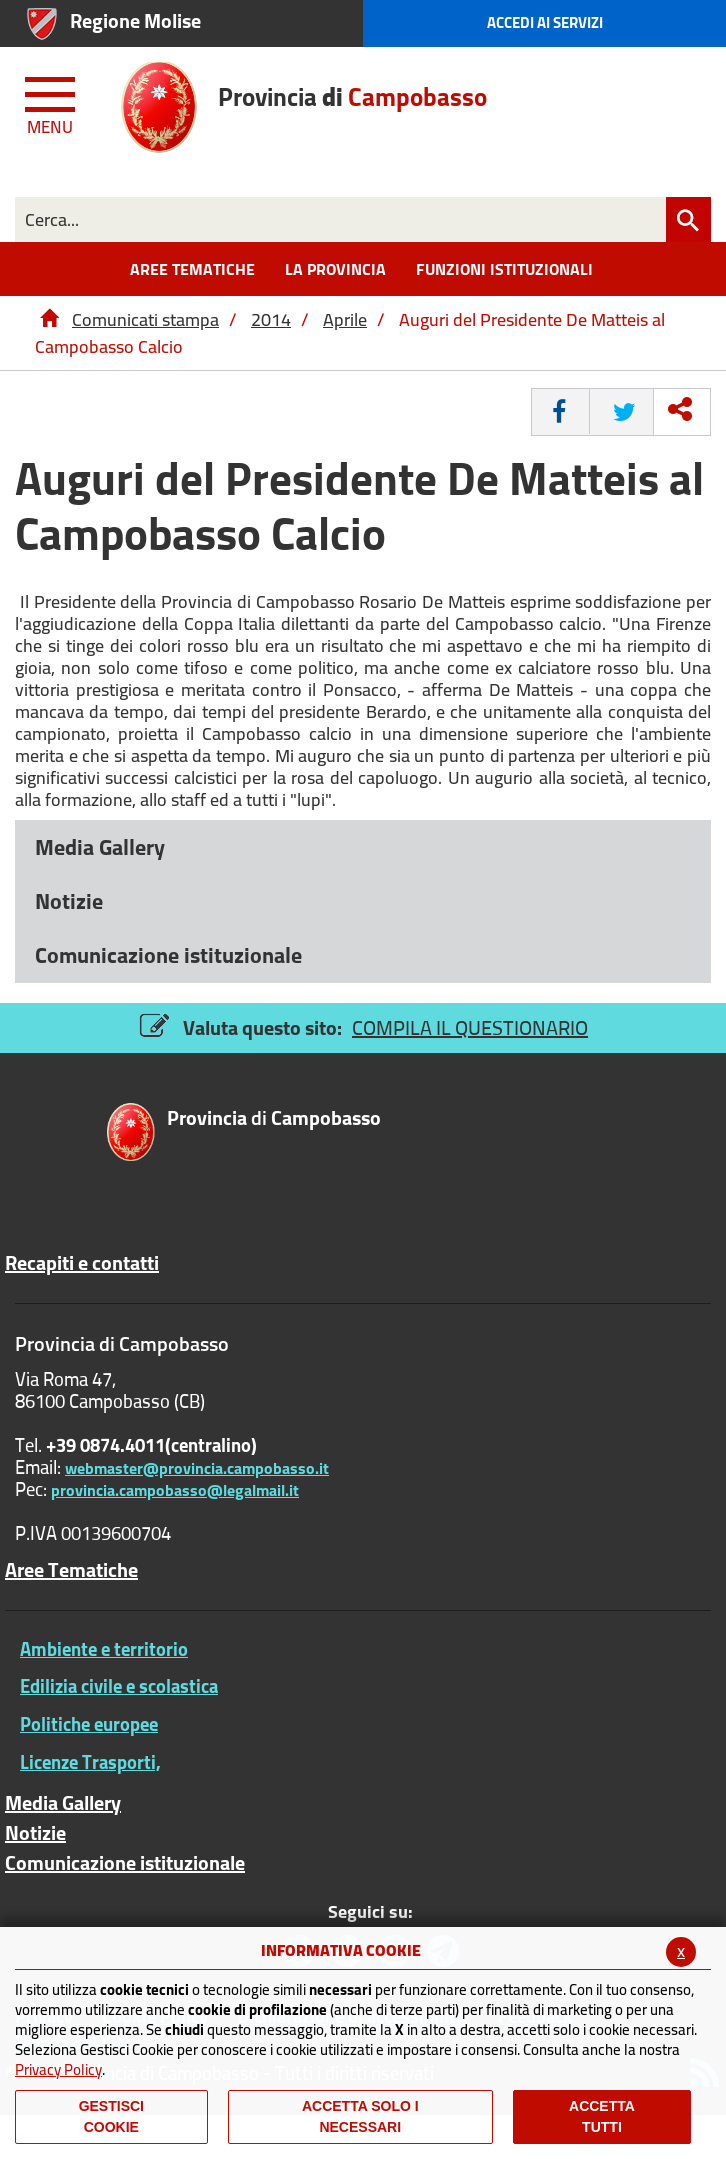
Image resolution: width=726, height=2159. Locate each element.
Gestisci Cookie (111, 2116)
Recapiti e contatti (82, 1263)
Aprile (345, 319)
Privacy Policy (58, 2069)
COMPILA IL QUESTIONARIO (470, 1027)
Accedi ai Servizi (545, 22)
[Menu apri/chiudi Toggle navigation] (52, 102)
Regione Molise (135, 20)
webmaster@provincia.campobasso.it (197, 1468)
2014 (271, 319)
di (274, 1119)
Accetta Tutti (602, 2116)
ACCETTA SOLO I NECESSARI (360, 2116)
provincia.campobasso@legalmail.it (175, 1490)
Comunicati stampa (145, 319)
